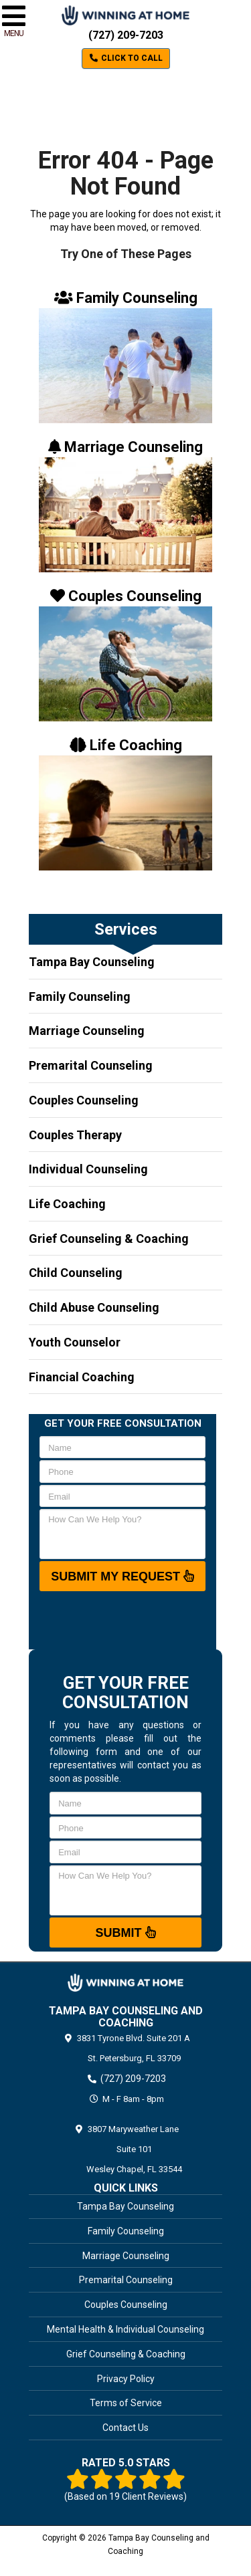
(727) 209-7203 (125, 35)
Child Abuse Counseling (94, 1307)
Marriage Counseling (87, 1031)
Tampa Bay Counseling (92, 962)
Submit (126, 1932)
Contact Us (125, 2427)
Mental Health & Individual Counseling (125, 2329)
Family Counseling (80, 996)
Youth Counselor (74, 1342)
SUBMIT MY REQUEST (122, 1576)
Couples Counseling (84, 1100)
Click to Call (126, 58)
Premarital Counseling (91, 1065)
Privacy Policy (126, 2378)
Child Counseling (75, 1273)
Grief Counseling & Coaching (109, 1239)
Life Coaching (67, 1204)
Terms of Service (126, 2402)
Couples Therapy (75, 1135)
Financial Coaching (82, 1377)
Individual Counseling (88, 1169)
